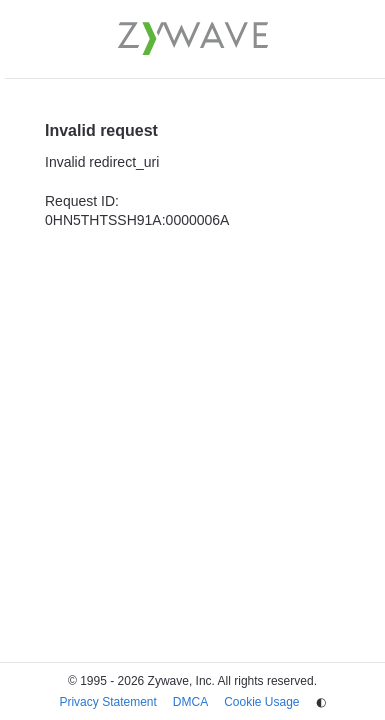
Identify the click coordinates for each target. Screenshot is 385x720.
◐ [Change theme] (321, 702)
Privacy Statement (107, 702)
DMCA (190, 702)
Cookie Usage (261, 702)
